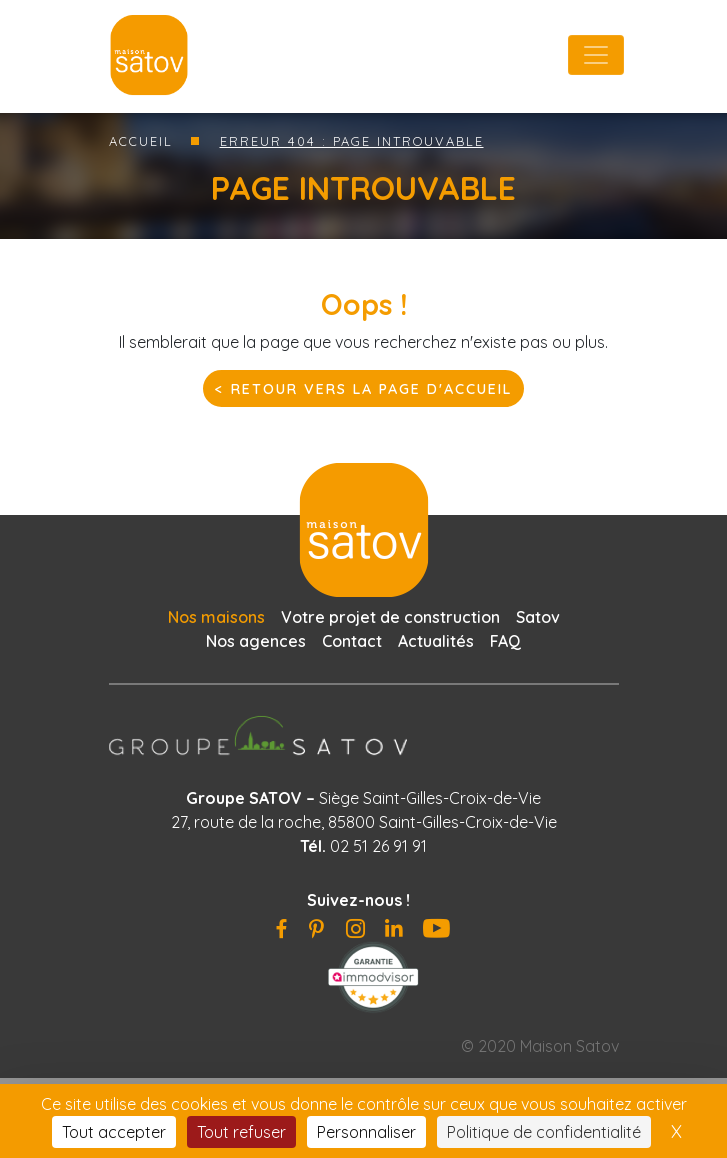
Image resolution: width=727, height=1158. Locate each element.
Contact (352, 641)
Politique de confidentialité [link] (544, 1132)
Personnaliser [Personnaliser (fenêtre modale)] (366, 1132)
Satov (538, 617)
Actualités (436, 641)
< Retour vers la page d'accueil (363, 389)
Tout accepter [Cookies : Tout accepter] (114, 1132)
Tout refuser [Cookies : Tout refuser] (241, 1132)
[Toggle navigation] (596, 55)
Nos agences (256, 641)
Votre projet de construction (390, 617)
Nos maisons (216, 617)
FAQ (505, 641)
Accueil (141, 141)
